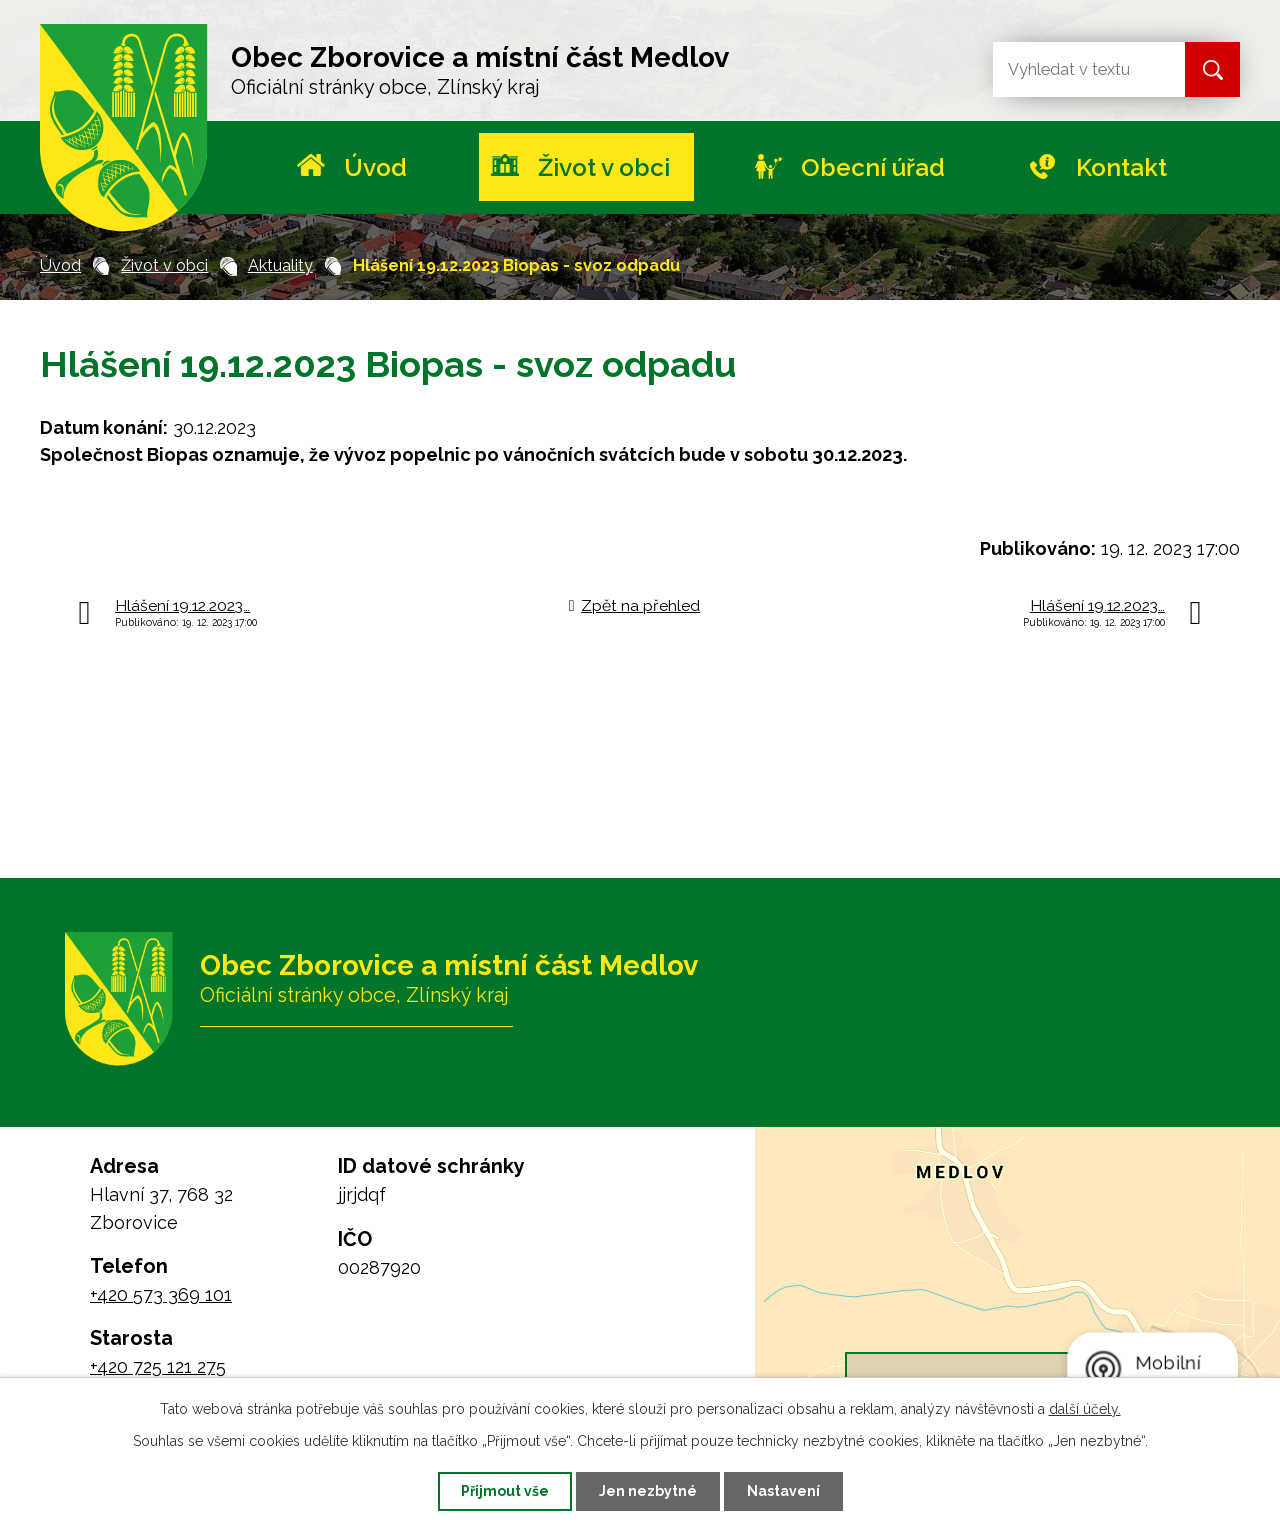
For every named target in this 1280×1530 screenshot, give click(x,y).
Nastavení (783, 1491)
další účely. (1085, 1409)
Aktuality (280, 265)
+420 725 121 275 (158, 1366)
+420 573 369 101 (161, 1294)
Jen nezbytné (648, 1491)
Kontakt (1121, 167)
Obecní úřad (873, 167)
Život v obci (604, 167)
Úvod (375, 167)
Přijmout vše (505, 1491)
